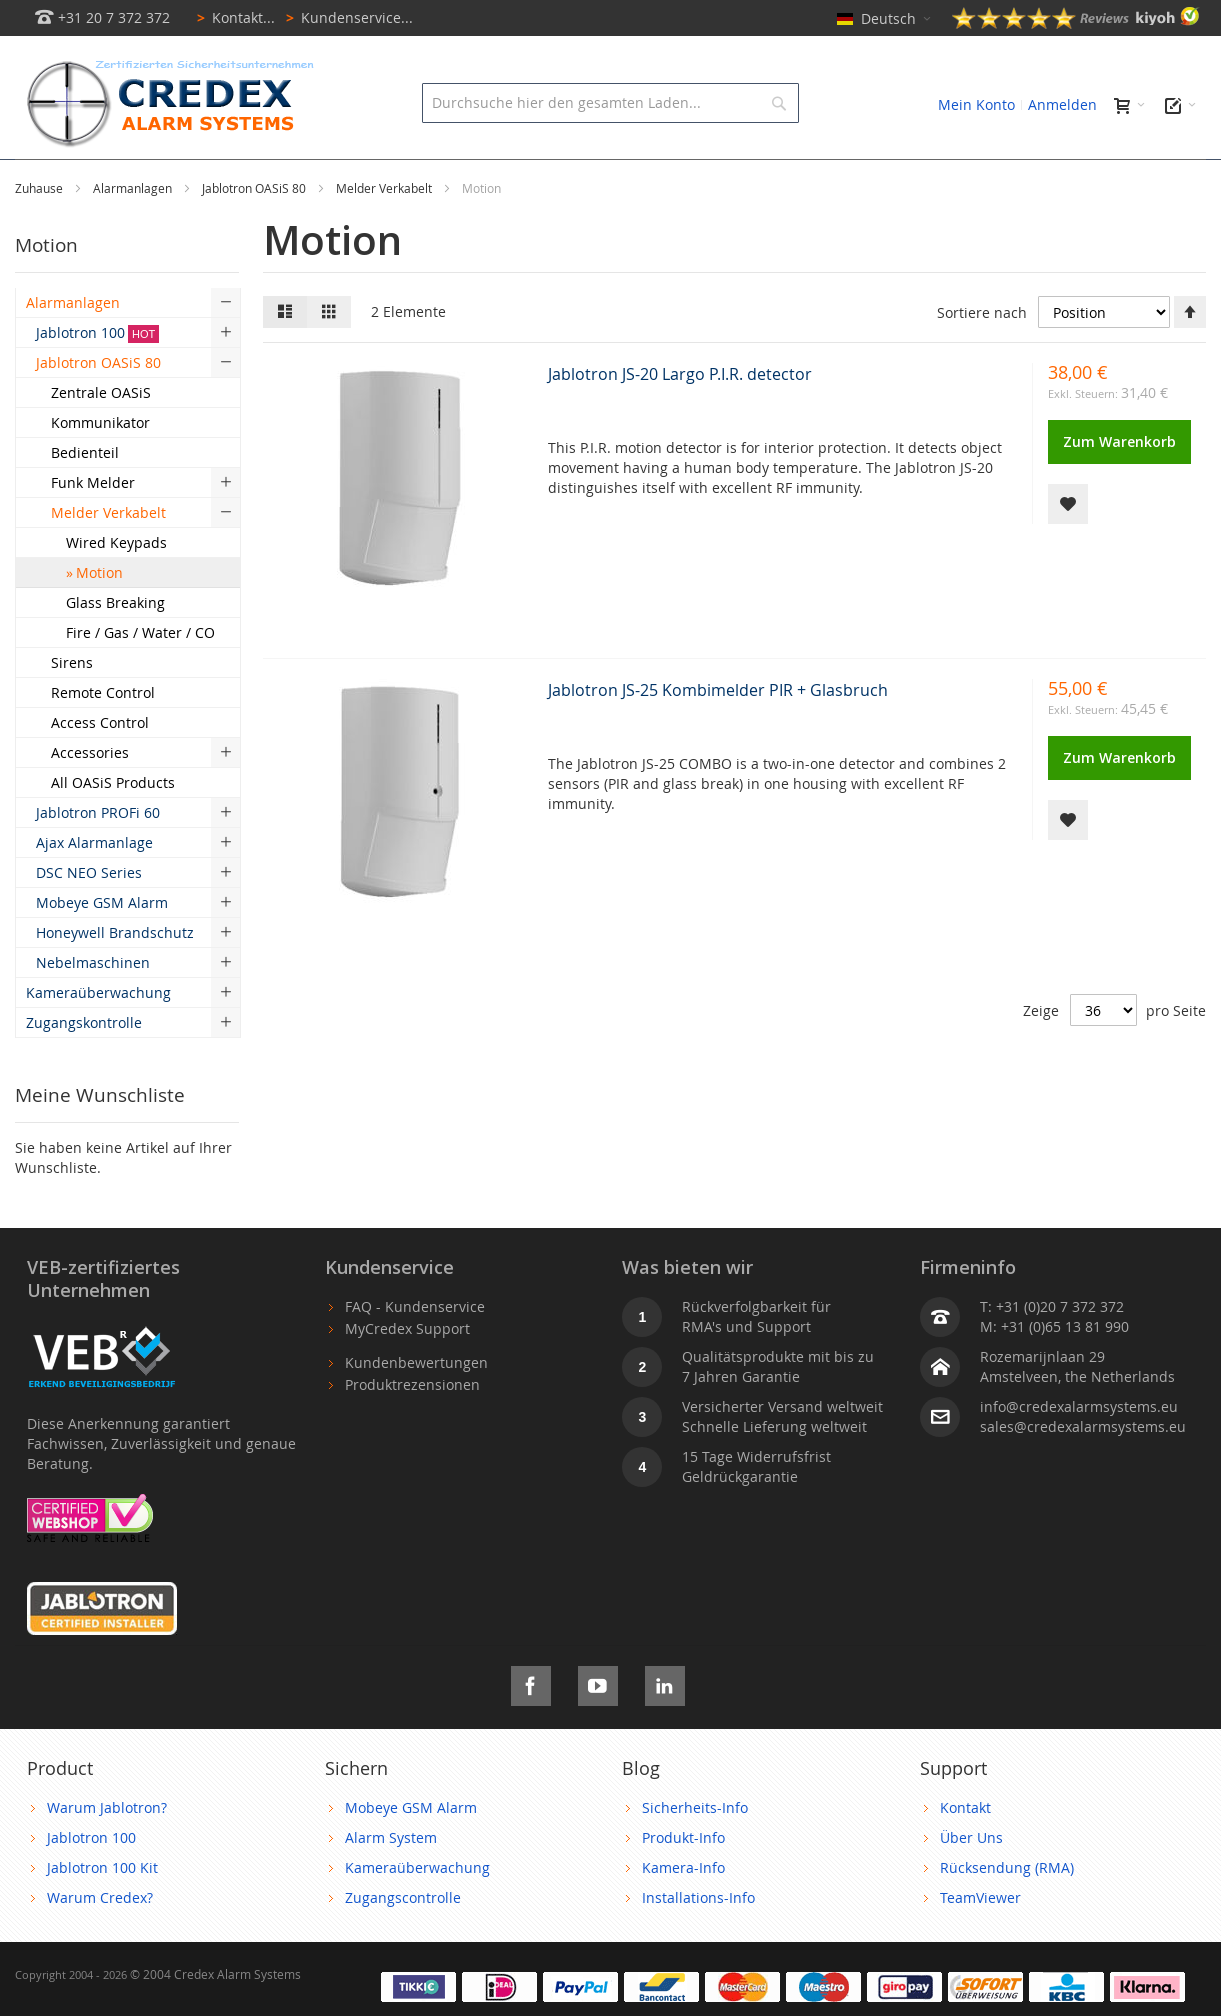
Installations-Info (698, 1942)
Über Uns (971, 1882)
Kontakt (965, 1852)
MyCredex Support (407, 1373)
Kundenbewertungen (416, 1407)
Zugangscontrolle (403, 1942)
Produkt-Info (683, 1882)
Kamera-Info (683, 1912)
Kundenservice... (346, 17)
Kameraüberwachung (417, 1912)
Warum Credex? (100, 1942)
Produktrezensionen (412, 1429)
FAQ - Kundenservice (415, 1351)
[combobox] (610, 103)
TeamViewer (980, 1942)
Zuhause (40, 233)
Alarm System (391, 1882)
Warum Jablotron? (107, 1852)
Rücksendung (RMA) (1007, 1912)
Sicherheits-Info (695, 1852)
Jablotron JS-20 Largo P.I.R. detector (680, 419)
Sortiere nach (982, 357)
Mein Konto (976, 104)
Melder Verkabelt (385, 233)
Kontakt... (232, 17)
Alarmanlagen (134, 233)
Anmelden (1062, 104)
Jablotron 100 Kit (102, 1912)
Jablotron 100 (91, 1882)
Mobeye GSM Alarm (411, 1852)
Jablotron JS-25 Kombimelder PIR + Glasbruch (718, 735)
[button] (1068, 549)
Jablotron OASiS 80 (255, 233)
